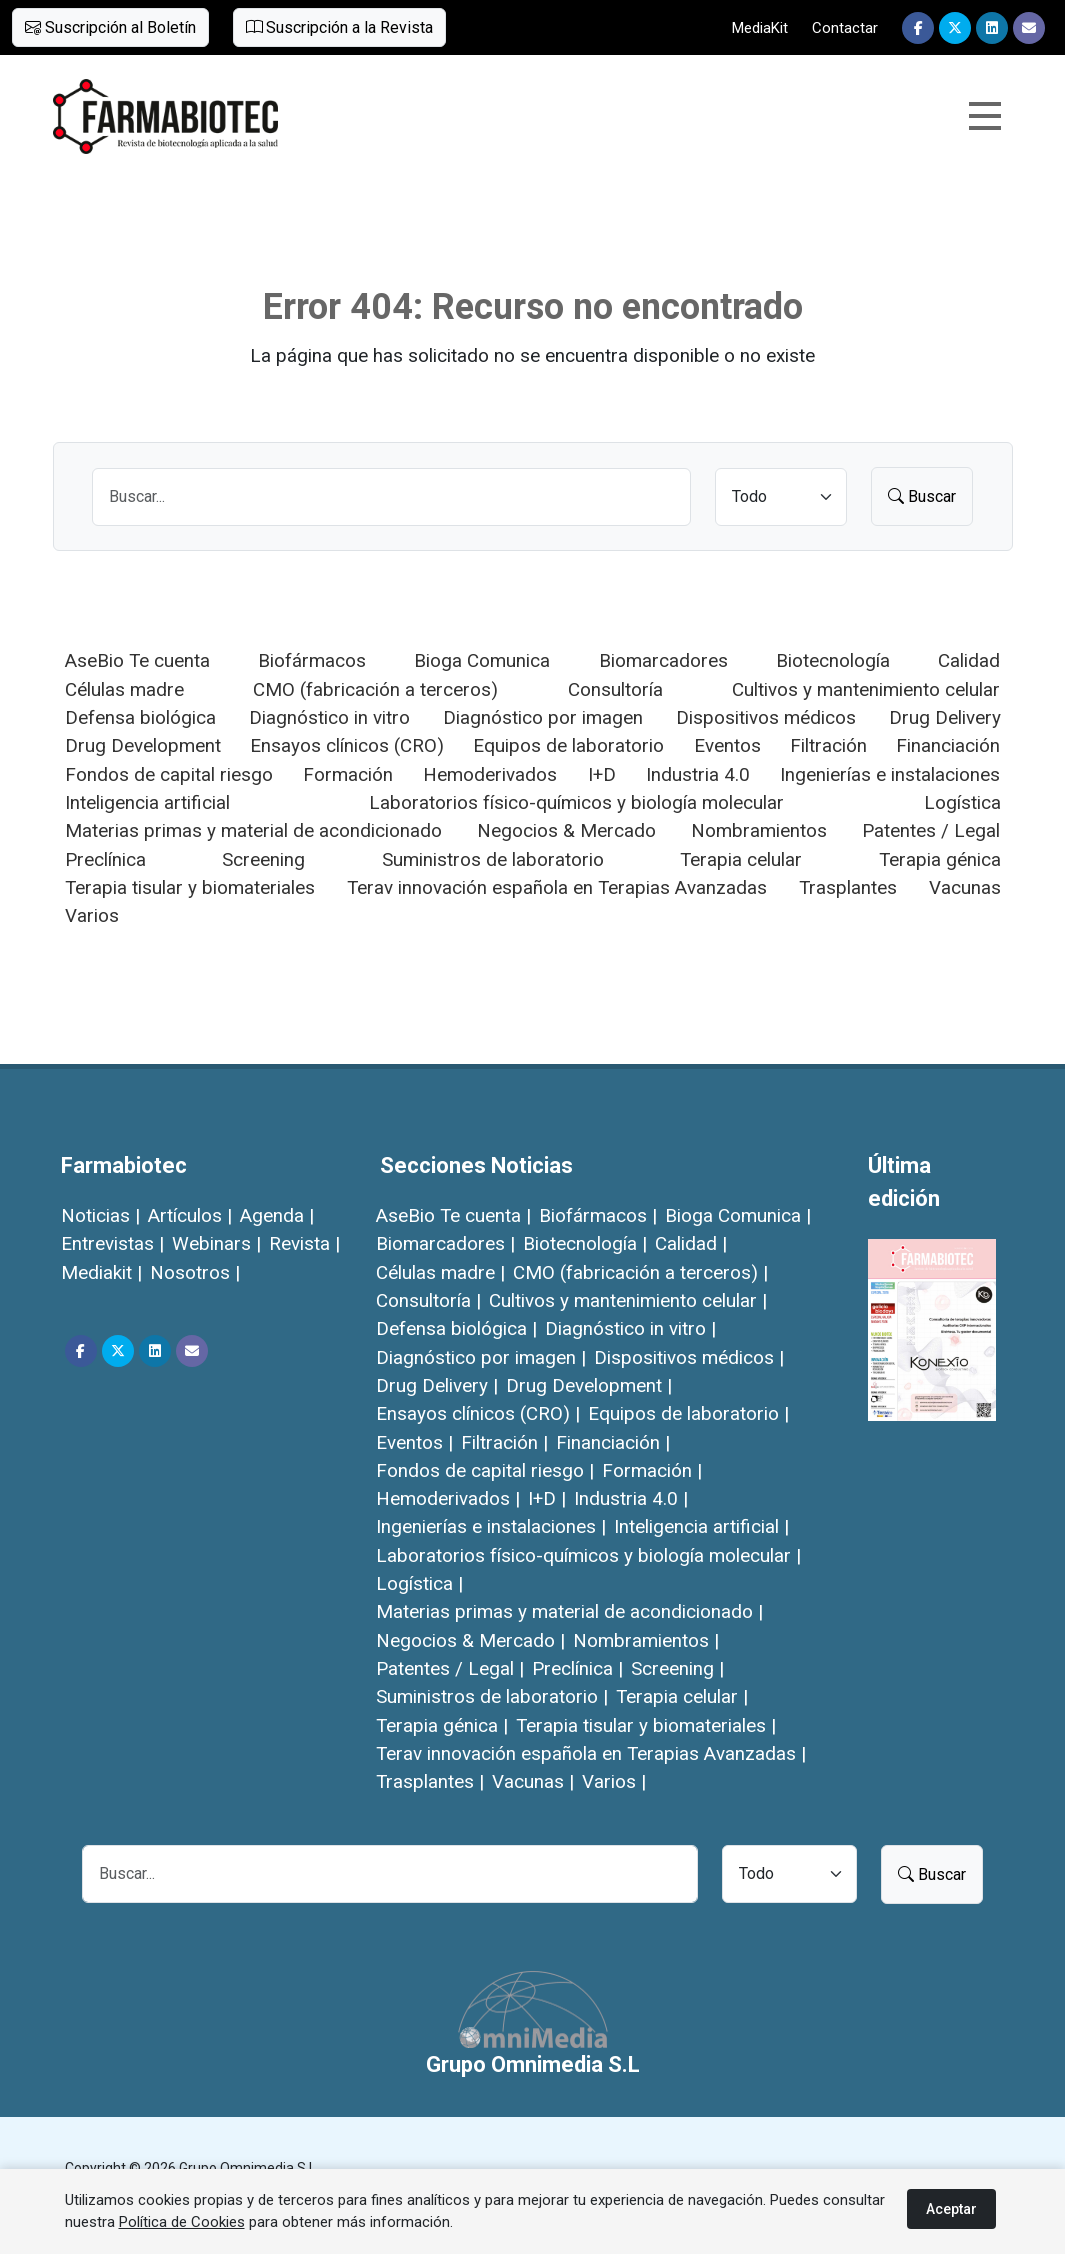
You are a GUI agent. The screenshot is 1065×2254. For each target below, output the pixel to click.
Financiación (948, 745)
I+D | (547, 1498)
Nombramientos (759, 830)
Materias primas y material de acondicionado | (569, 1611)
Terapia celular (741, 859)
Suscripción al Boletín (110, 27)
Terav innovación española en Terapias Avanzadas (557, 887)
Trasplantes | (430, 1781)
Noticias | (100, 1215)
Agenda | (277, 1215)
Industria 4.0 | (631, 1498)
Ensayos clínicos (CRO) (347, 745)
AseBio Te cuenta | (453, 1215)
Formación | (652, 1470)
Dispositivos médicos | (689, 1357)
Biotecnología (833, 660)
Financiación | (613, 1442)
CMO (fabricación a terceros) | (640, 1272)
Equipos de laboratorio (568, 745)
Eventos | (414, 1442)
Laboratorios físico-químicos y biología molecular (576, 802)
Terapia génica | (442, 1725)
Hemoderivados (490, 774)
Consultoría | (428, 1300)
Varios (92, 915)
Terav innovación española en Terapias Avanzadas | (591, 1753)
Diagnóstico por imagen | (481, 1357)
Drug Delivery (945, 717)
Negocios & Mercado (566, 830)
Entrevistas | (112, 1243)
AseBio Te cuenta (137, 660)
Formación (348, 774)
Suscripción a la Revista (339, 27)
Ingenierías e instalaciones (890, 774)
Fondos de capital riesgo (169, 774)
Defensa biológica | (456, 1328)
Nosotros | (195, 1272)
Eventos (727, 745)
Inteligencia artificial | (701, 1526)
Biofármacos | (598, 1215)
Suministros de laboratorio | (492, 1696)
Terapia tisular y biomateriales (190, 887)
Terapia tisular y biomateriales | (646, 1725)
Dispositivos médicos (766, 717)
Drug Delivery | (437, 1385)
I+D (602, 774)
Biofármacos (312, 660)
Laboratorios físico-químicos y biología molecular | (588, 1555)
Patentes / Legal (931, 830)
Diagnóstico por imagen (543, 717)
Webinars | (216, 1243)
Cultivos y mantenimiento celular (866, 689)
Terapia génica (940, 859)
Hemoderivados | (448, 1498)
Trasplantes (848, 887)
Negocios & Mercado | (470, 1640)
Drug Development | (589, 1385)
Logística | (419, 1583)
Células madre (124, 689)
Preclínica (105, 859)
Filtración (828, 745)
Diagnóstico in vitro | (630, 1328)
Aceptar (951, 2209)
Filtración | (504, 1442)
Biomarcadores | (445, 1243)
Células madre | (440, 1272)
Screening (263, 859)
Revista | (304, 1243)
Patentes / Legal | (450, 1668)
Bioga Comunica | (738, 1215)
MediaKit (760, 28)
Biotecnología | (585, 1243)
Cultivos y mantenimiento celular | (628, 1300)
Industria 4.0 (698, 774)
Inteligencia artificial (147, 802)
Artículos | (190, 1215)
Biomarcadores (663, 660)
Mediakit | (101, 1272)
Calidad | (691, 1243)
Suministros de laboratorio (493, 859)
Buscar (922, 496)
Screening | (677, 1668)
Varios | (614, 1781)
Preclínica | (577, 1668)
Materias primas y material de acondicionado (253, 830)
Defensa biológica (140, 717)
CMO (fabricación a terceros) (375, 689)
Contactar (845, 28)
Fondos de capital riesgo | (485, 1470)
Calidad (969, 660)
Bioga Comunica (482, 660)
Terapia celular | (682, 1696)
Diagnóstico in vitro (329, 717)
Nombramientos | (646, 1640)
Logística (962, 802)
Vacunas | (533, 1781)
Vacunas (965, 887)
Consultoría (615, 689)
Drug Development (143, 745)
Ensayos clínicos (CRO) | (478, 1413)
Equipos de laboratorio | (688, 1413)
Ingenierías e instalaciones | (491, 1526)
